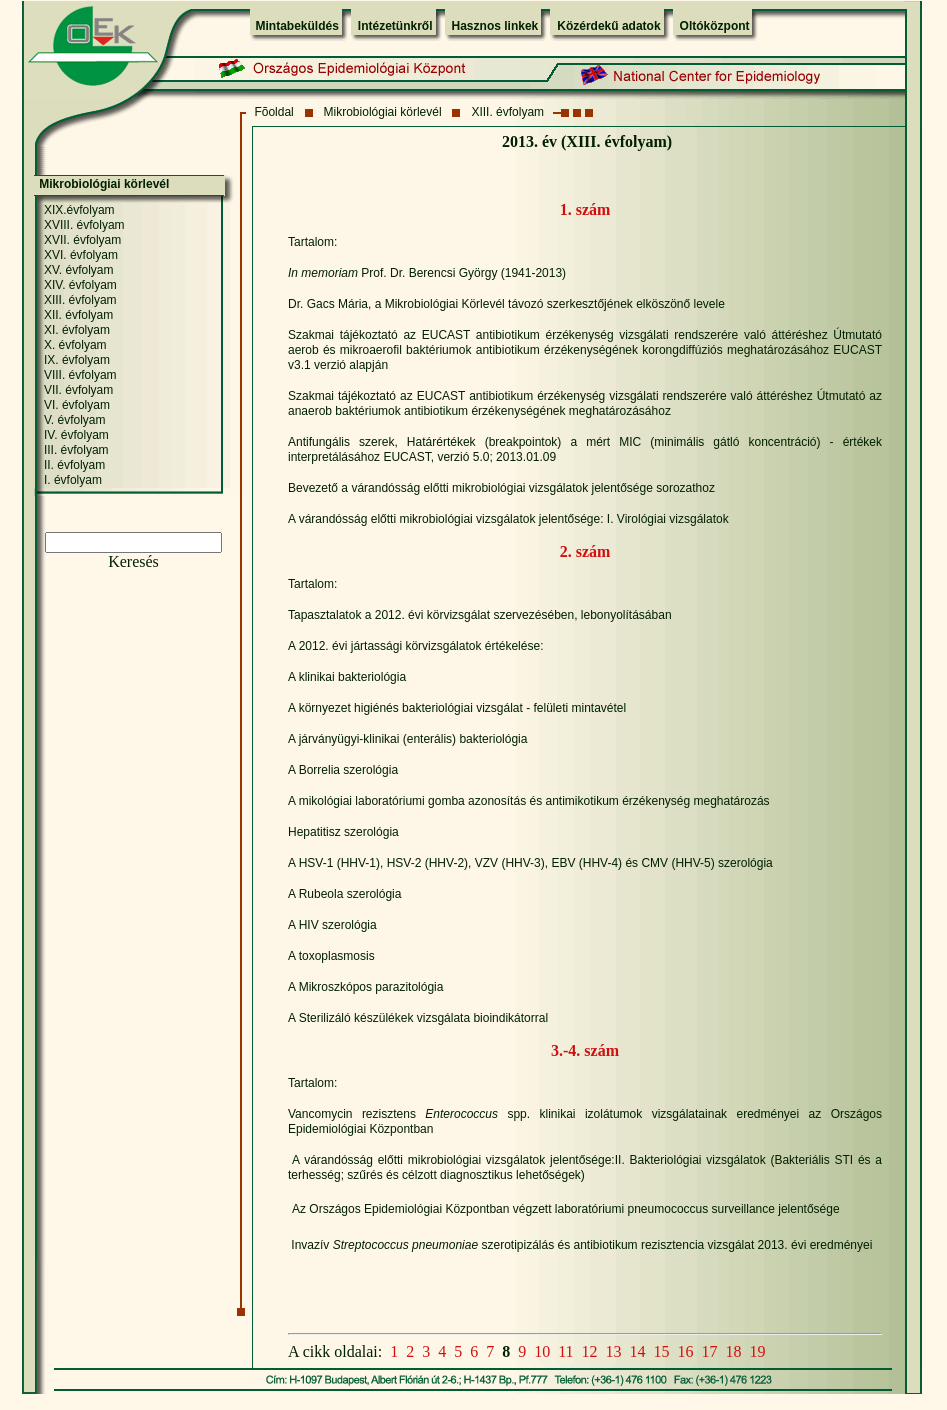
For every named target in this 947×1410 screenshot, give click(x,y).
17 (710, 1351)
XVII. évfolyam (82, 240)
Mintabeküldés (297, 26)
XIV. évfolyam (80, 285)
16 (686, 1351)
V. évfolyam (75, 420)
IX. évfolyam (77, 360)
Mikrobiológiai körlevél (383, 112)
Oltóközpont (715, 26)
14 (638, 1351)
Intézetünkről (395, 26)
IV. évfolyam (76, 435)
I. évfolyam (73, 480)
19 (758, 1351)
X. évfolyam (75, 345)
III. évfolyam (76, 450)
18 (734, 1351)
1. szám (585, 209)
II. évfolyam (74, 465)
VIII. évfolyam (80, 375)
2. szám (585, 551)
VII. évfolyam (78, 390)
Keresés (133, 561)
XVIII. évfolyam (84, 225)
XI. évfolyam (77, 330)
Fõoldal (273, 112)
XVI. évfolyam (81, 255)
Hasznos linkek (495, 26)
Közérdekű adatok (608, 26)
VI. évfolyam (77, 405)
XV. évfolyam (79, 270)
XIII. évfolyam (507, 112)
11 (565, 1351)
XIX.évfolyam (79, 210)
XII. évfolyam (78, 315)
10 (542, 1351)
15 (662, 1351)
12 (590, 1351)
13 (614, 1351)
